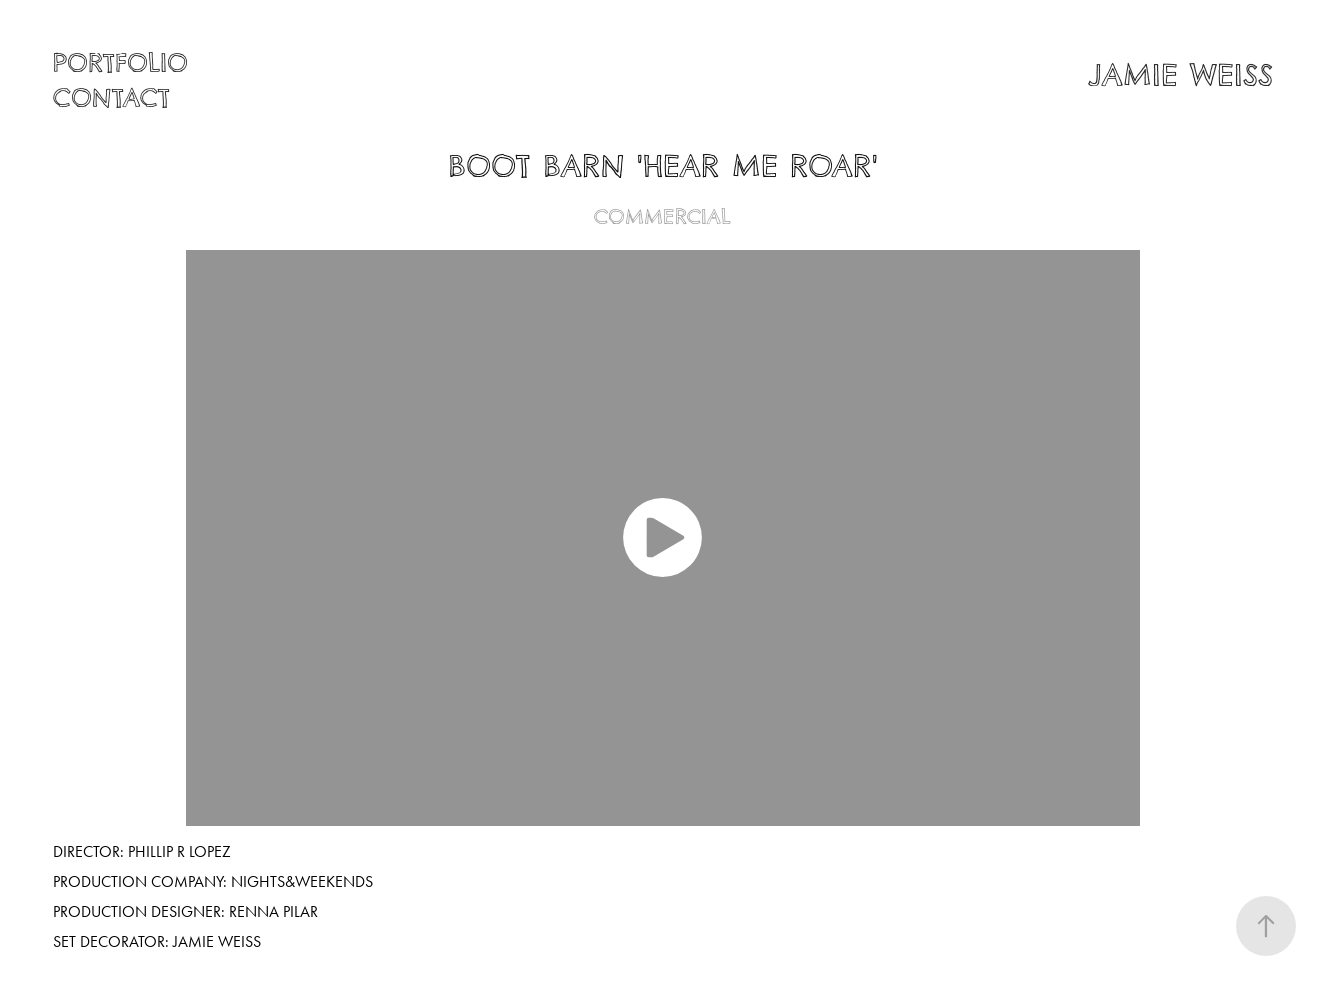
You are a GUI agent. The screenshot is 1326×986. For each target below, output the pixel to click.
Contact (111, 98)
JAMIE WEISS (1180, 75)
